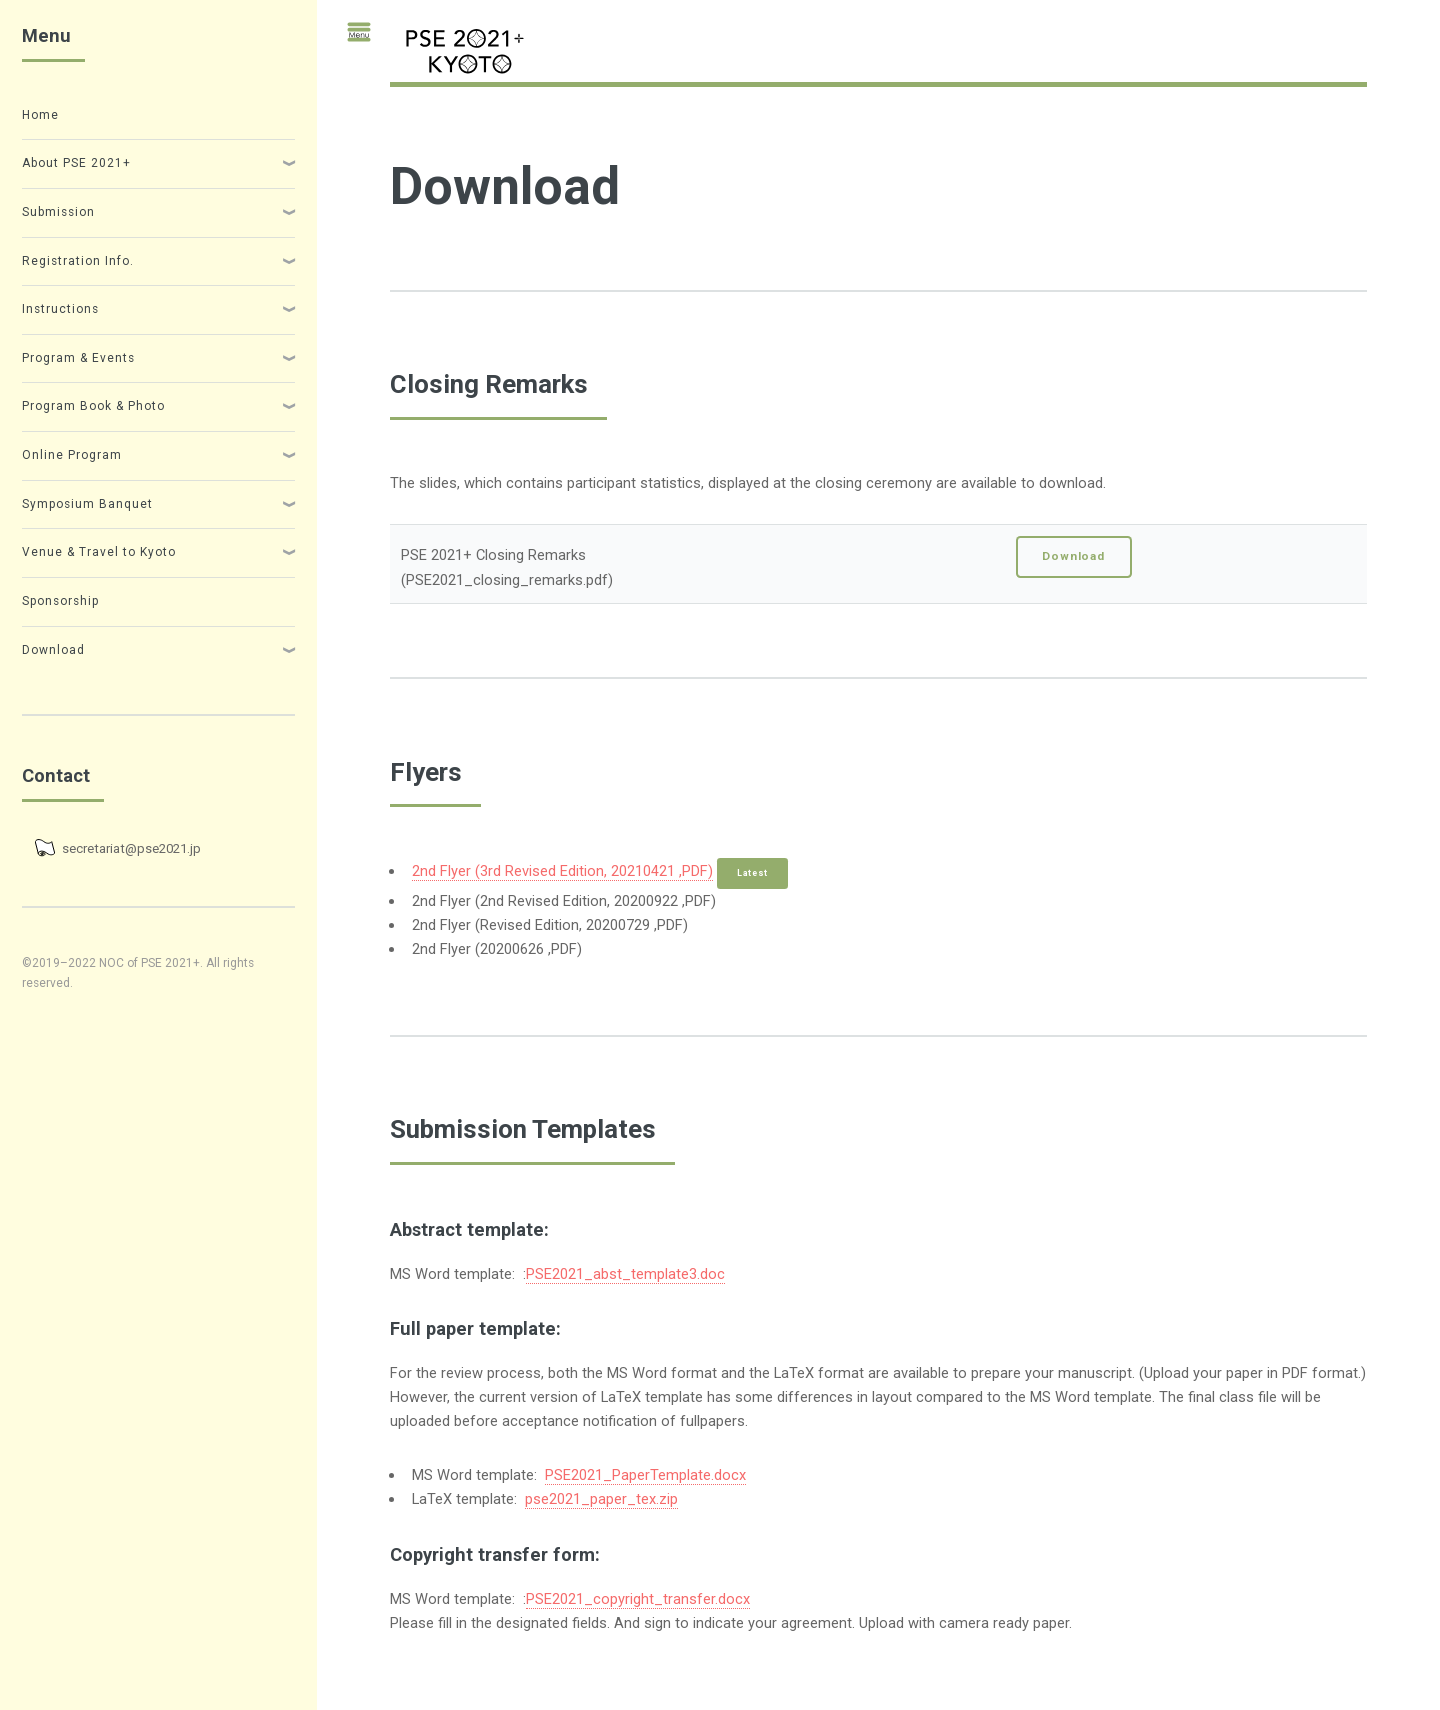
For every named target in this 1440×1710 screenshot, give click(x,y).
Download (1073, 556)
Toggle (350, 41)
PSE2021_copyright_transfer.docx (638, 1599)
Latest (752, 873)
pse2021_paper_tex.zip (601, 1499)
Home (40, 115)
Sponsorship (60, 601)
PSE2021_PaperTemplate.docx (645, 1475)
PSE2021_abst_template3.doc (625, 1274)
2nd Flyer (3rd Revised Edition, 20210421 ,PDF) (562, 871)
